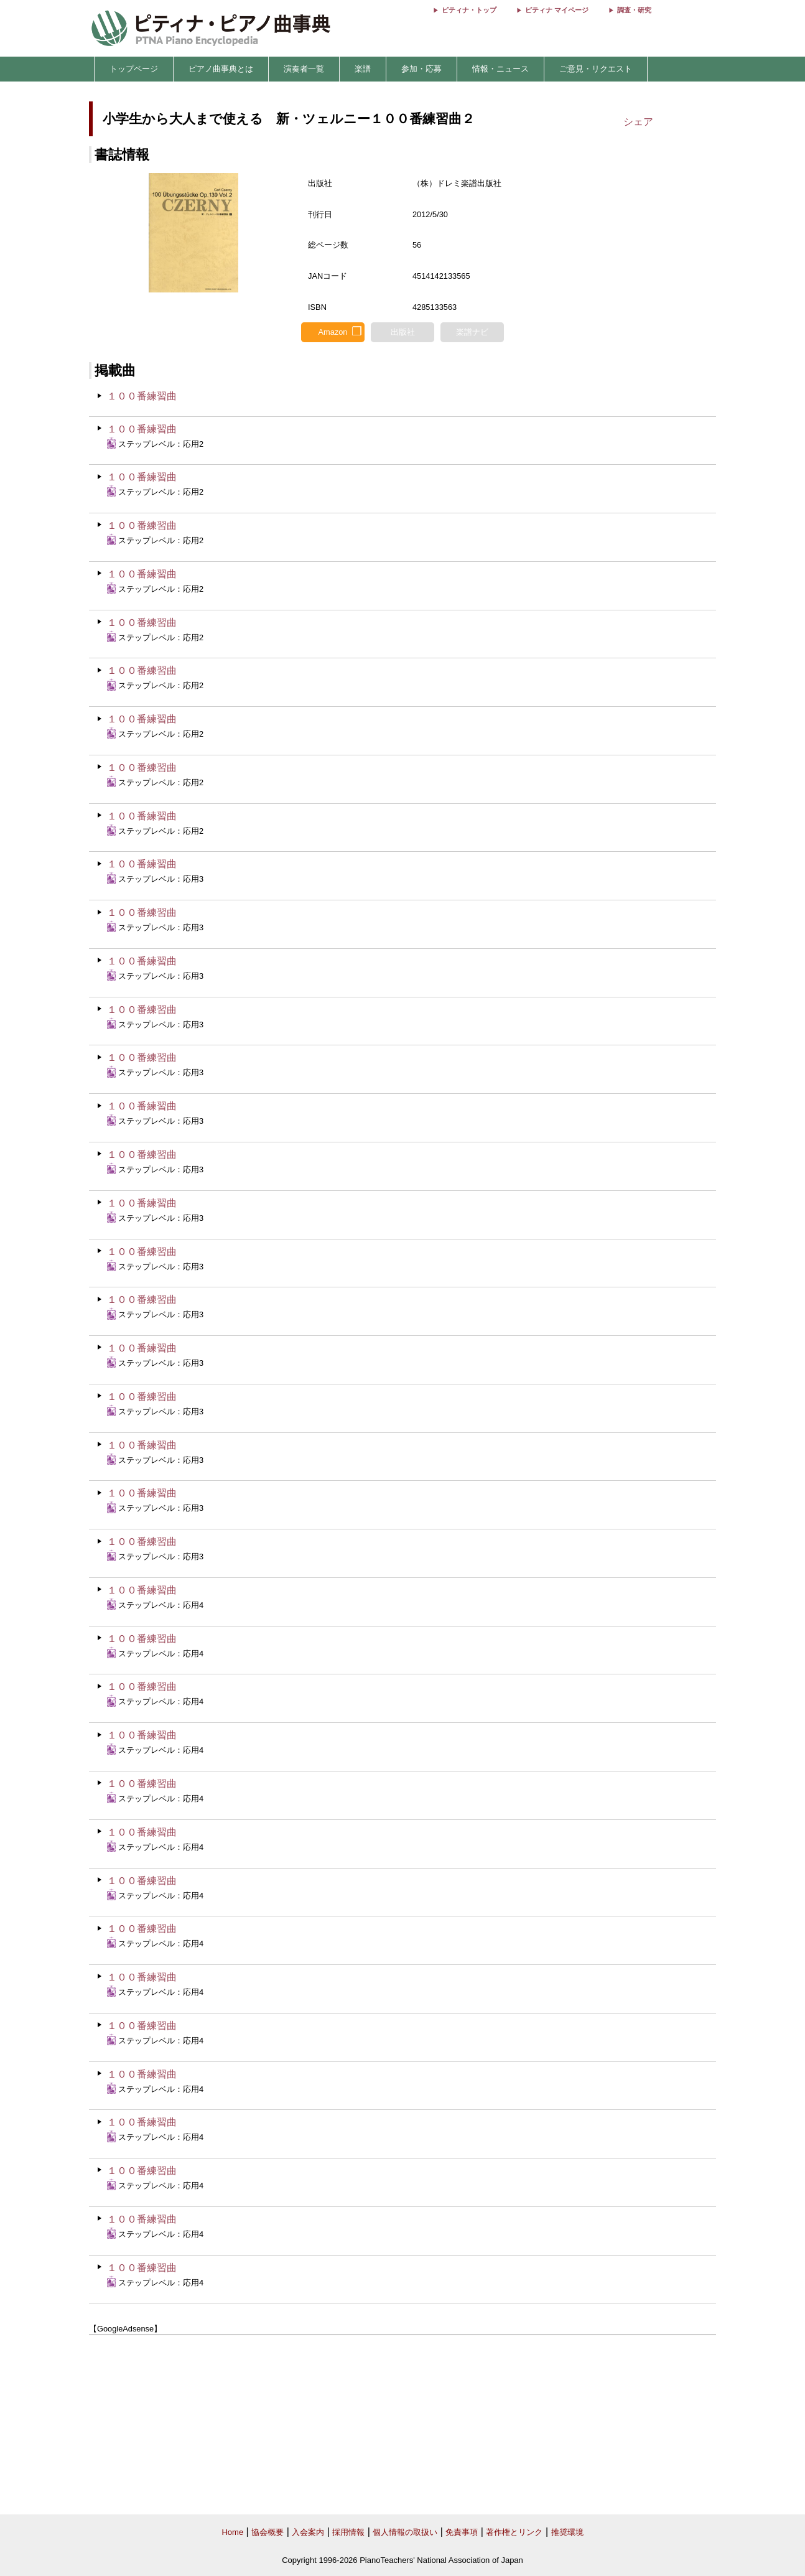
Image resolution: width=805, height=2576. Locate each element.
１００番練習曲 (142, 396)
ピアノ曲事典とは (220, 68)
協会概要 (267, 2532)
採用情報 (348, 2532)
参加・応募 (421, 68)
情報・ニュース (500, 68)
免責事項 (461, 2532)
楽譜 (363, 68)
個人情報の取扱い (405, 2532)
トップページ (133, 68)
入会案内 (308, 2532)
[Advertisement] (402, 2425)
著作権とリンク (514, 2532)
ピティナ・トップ (469, 10)
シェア (638, 121)
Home (232, 2532)
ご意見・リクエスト (595, 68)
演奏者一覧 (304, 68)
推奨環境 (567, 2532)
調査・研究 (634, 10)
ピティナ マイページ (557, 10)
